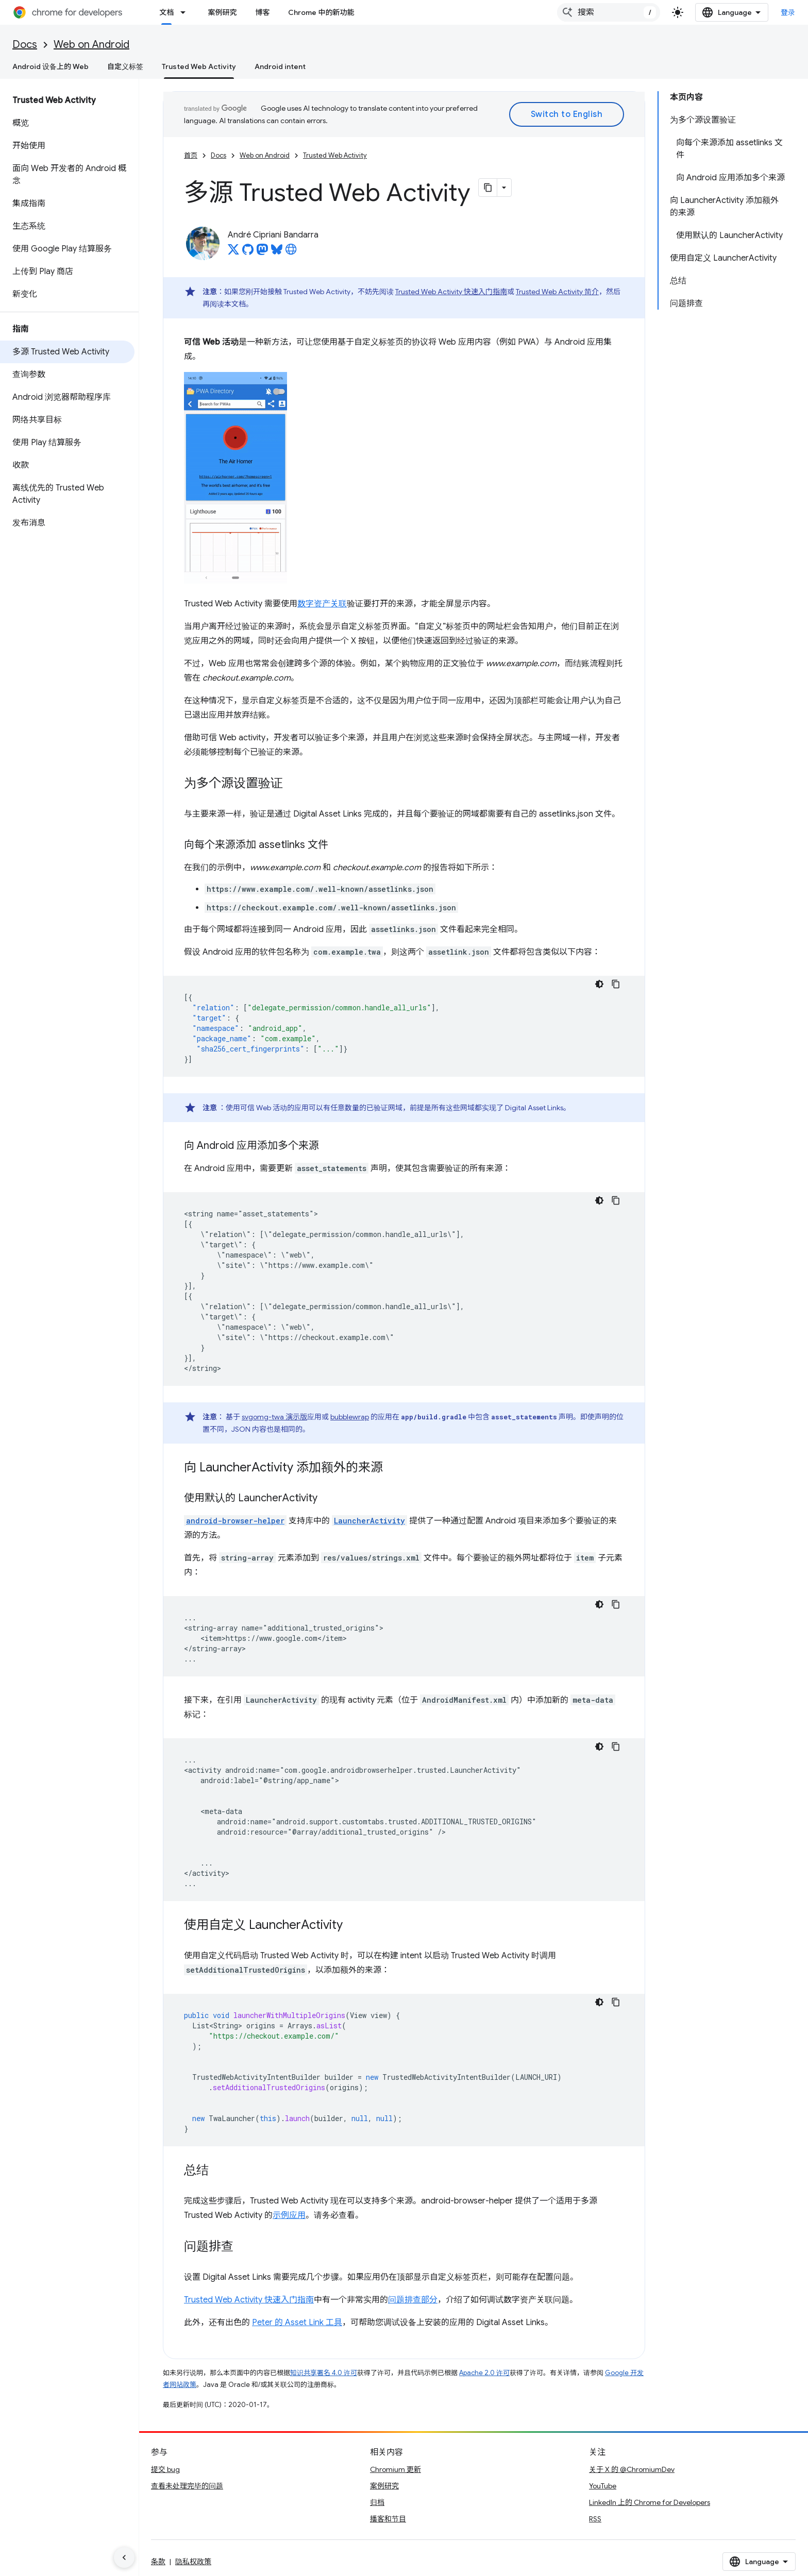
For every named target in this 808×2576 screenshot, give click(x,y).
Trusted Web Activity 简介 (557, 291)
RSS (595, 2518)
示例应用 (289, 2215)
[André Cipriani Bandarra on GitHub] (248, 252)
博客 (262, 12)
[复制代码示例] (616, 984)
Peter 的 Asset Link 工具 (297, 2322)
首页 (190, 155)
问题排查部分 (412, 2300)
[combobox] (608, 12)
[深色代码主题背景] (599, 984)
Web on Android (91, 44)
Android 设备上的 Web (50, 66)
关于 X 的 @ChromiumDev (632, 2469)
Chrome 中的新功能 (321, 12)
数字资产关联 (322, 604)
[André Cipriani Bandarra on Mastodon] (262, 252)
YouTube (602, 2485)
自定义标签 (125, 66)
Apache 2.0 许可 (484, 2372)
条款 (158, 2561)
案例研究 (222, 12)
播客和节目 (388, 2518)
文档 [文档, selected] (166, 12)
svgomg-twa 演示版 (274, 1416)
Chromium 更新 (395, 2469)
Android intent (280, 66)
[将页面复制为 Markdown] (488, 187)
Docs (24, 44)
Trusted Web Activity (335, 155)
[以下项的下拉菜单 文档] (186, 12)
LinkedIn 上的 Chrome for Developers (649, 2502)
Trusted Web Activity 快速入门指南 (451, 291)
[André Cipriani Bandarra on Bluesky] (276, 252)
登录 (788, 12)
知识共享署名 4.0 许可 (323, 2372)
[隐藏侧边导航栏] (124, 2557)
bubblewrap (349, 1416)
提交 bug (165, 2469)
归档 (377, 2502)
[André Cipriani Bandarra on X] (233, 252)
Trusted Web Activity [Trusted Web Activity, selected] (199, 66)
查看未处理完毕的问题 (187, 2485)
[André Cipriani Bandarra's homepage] (291, 252)
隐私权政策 (193, 2561)
